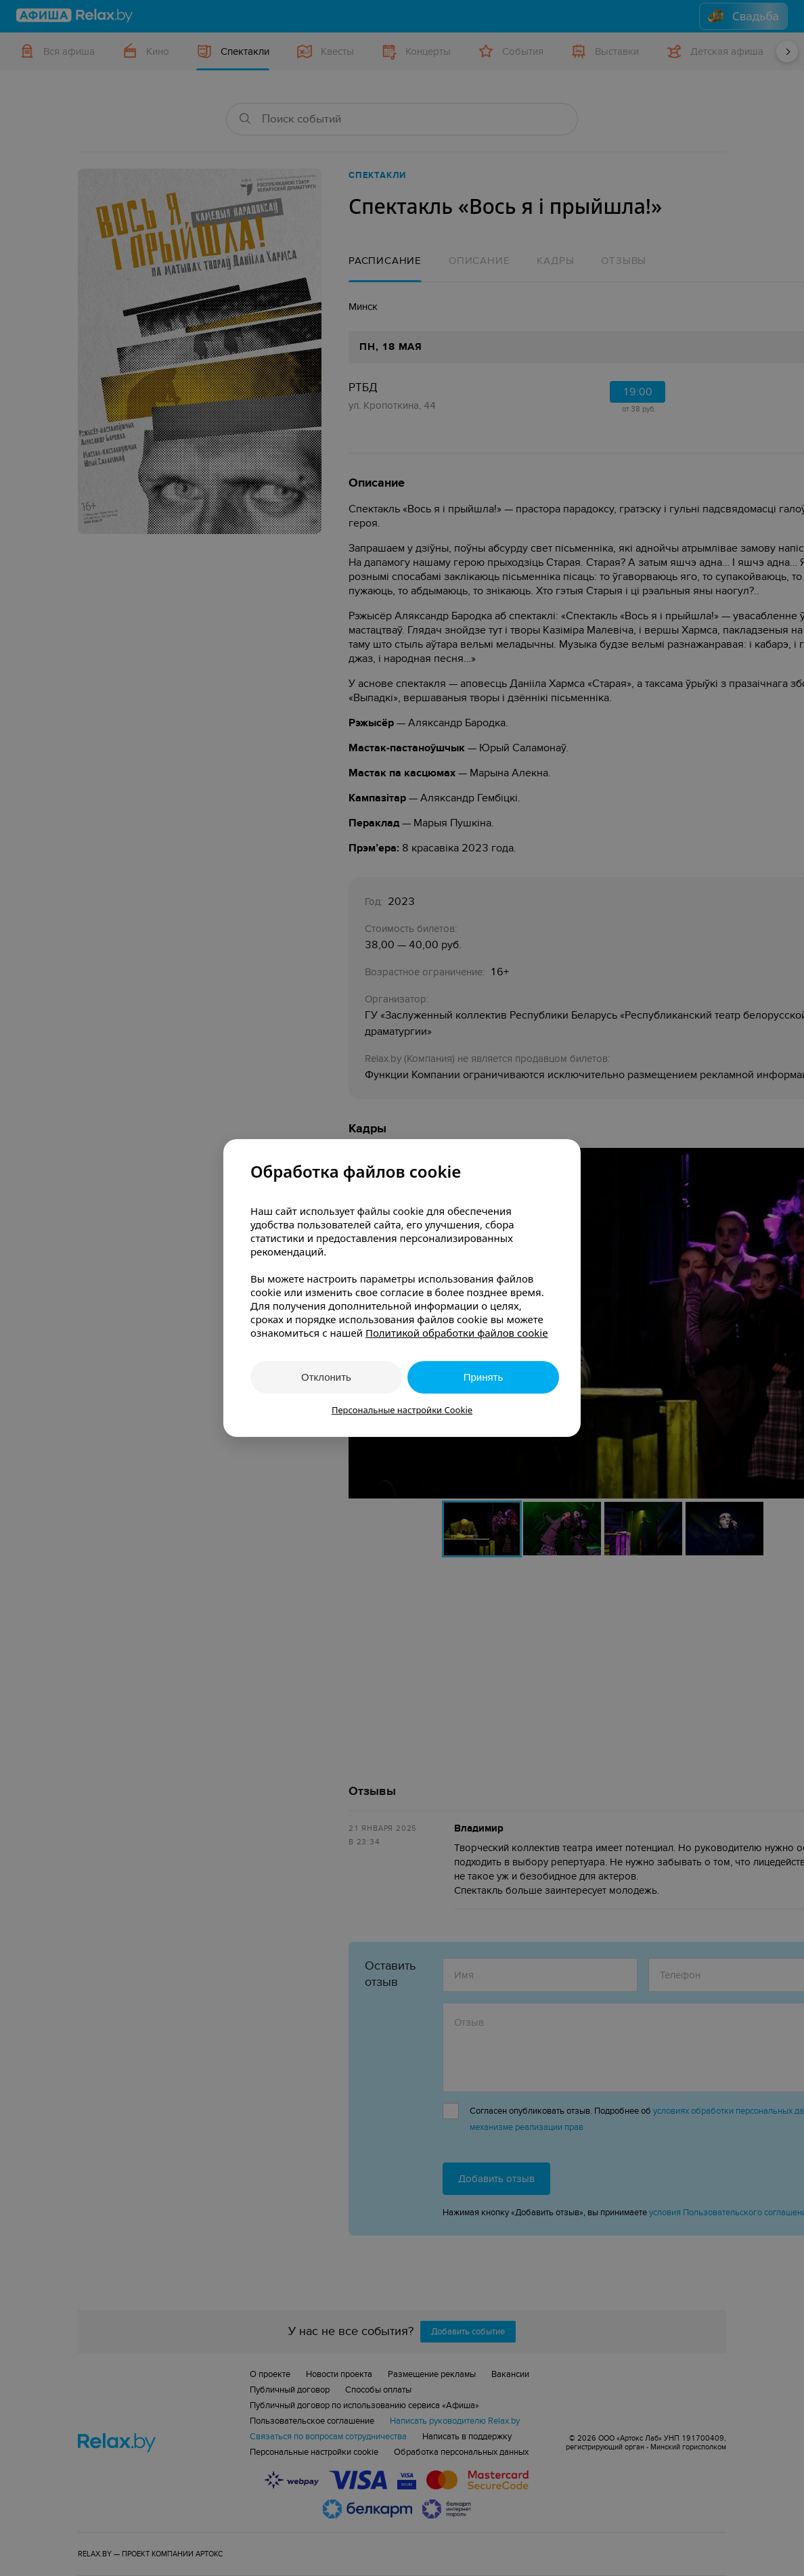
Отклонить (326, 1377)
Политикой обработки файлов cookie (456, 1332)
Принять (484, 1377)
